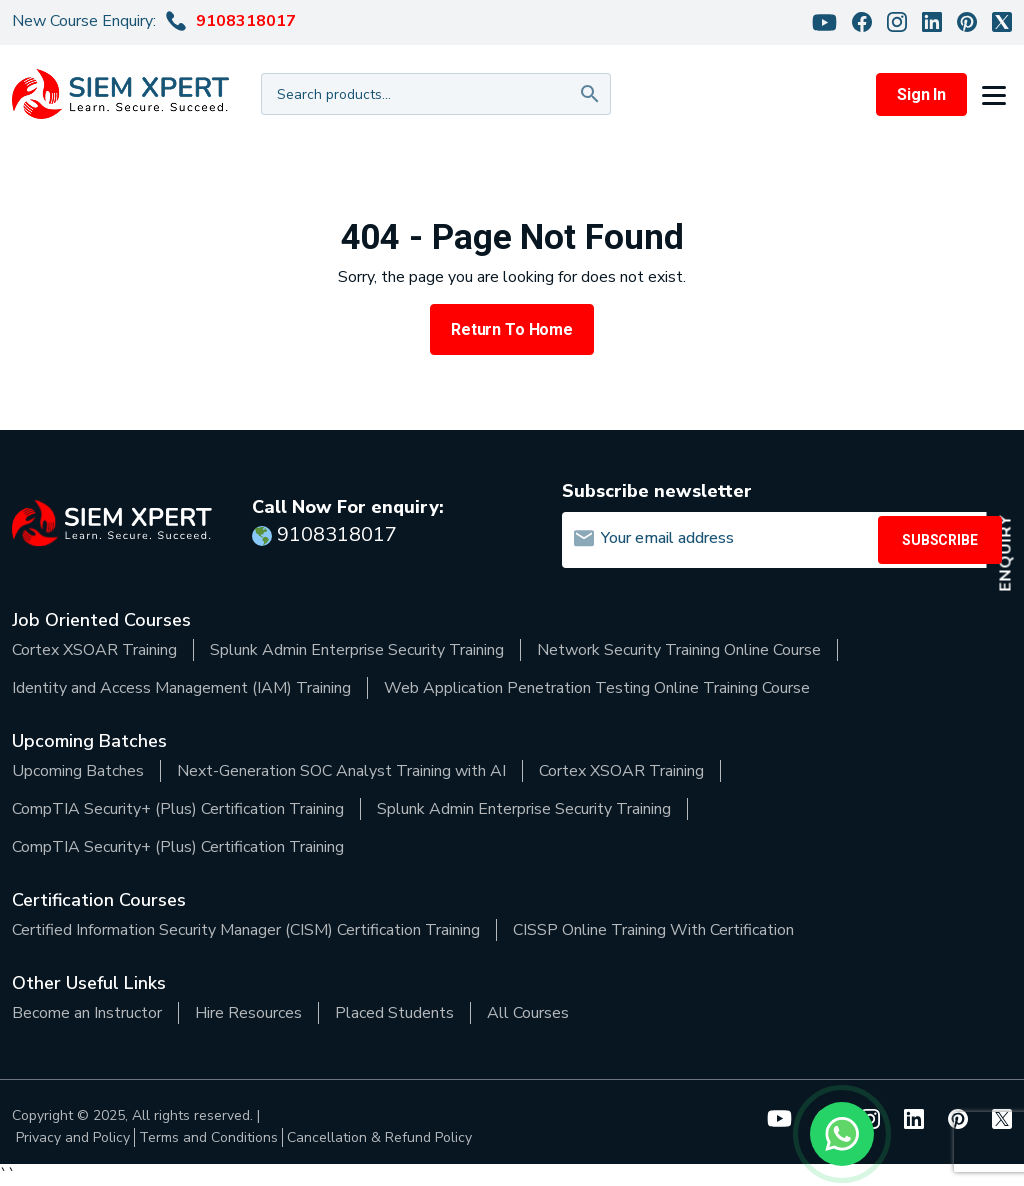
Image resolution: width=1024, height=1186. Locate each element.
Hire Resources (248, 1013)
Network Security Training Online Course (679, 650)
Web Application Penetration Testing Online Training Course (597, 688)
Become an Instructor (87, 1013)
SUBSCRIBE (940, 540)
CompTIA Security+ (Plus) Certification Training (178, 809)
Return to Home (512, 329)
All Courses (528, 1013)
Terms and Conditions (208, 1137)
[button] (997, 94)
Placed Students (394, 1013)
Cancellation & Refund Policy (379, 1137)
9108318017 (246, 21)
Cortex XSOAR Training (94, 650)
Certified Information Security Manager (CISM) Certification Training (246, 930)
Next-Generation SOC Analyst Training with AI (341, 771)
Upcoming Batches (78, 771)
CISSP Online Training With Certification (653, 930)
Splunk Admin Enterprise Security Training (357, 650)
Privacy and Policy (73, 1137)
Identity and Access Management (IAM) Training (181, 688)
